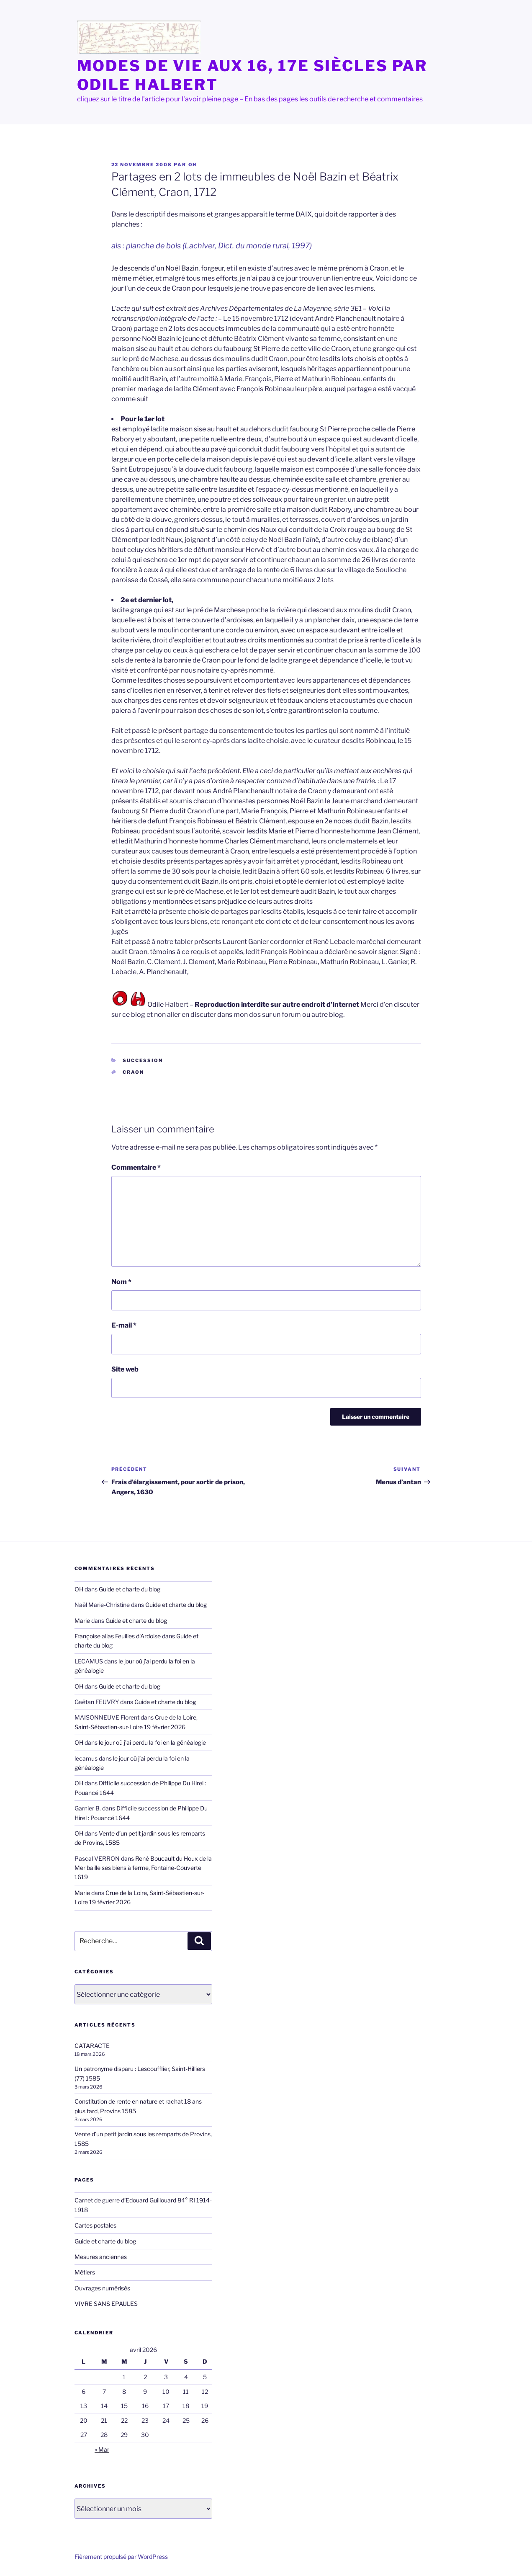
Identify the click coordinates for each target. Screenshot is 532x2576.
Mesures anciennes (101, 2256)
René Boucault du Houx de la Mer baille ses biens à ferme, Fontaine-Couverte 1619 (143, 1868)
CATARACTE (92, 2045)
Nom (121, 1282)
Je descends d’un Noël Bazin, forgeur (167, 268)
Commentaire (136, 1167)
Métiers (85, 2272)
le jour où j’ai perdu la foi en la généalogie (152, 1742)
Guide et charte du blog (129, 1589)
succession (143, 1060)
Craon (133, 1072)
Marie (82, 1620)
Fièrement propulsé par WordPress (121, 2556)
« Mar (102, 2449)
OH (192, 165)
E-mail (123, 1325)
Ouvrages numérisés (102, 2288)
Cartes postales (95, 2225)
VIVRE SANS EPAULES (106, 2303)
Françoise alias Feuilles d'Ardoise (118, 1636)
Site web (125, 1369)
